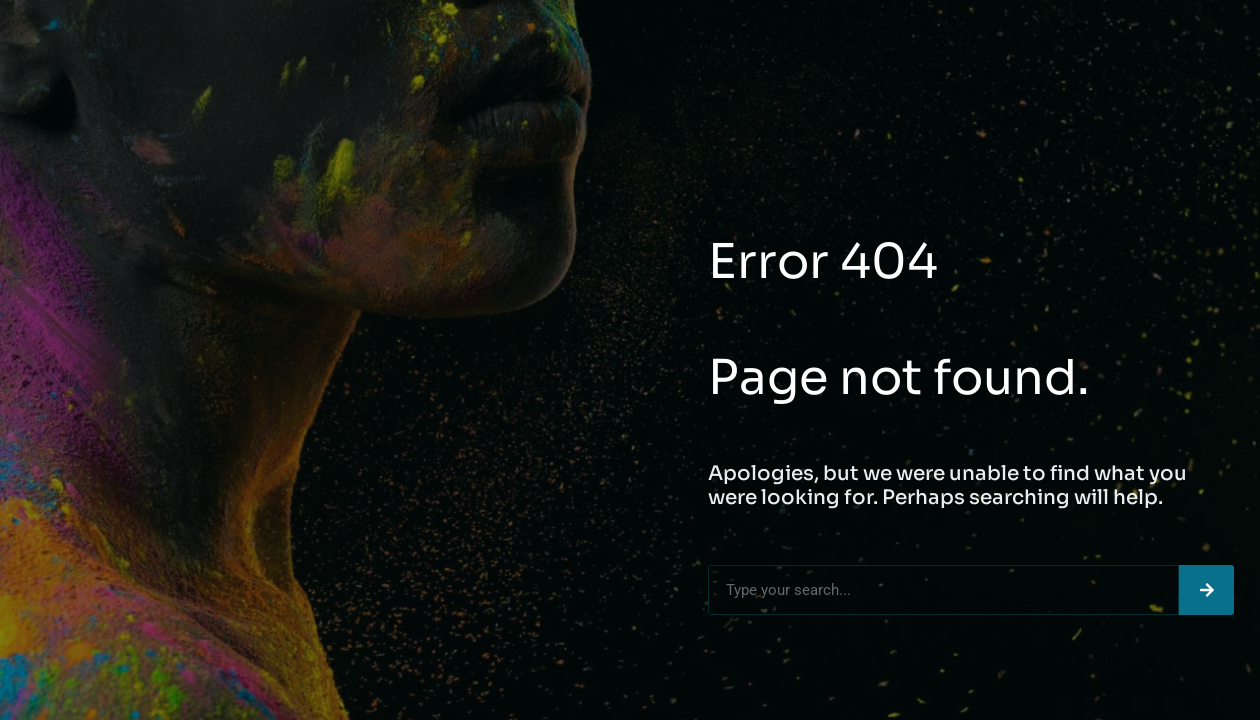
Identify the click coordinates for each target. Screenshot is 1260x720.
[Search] (1206, 590)
